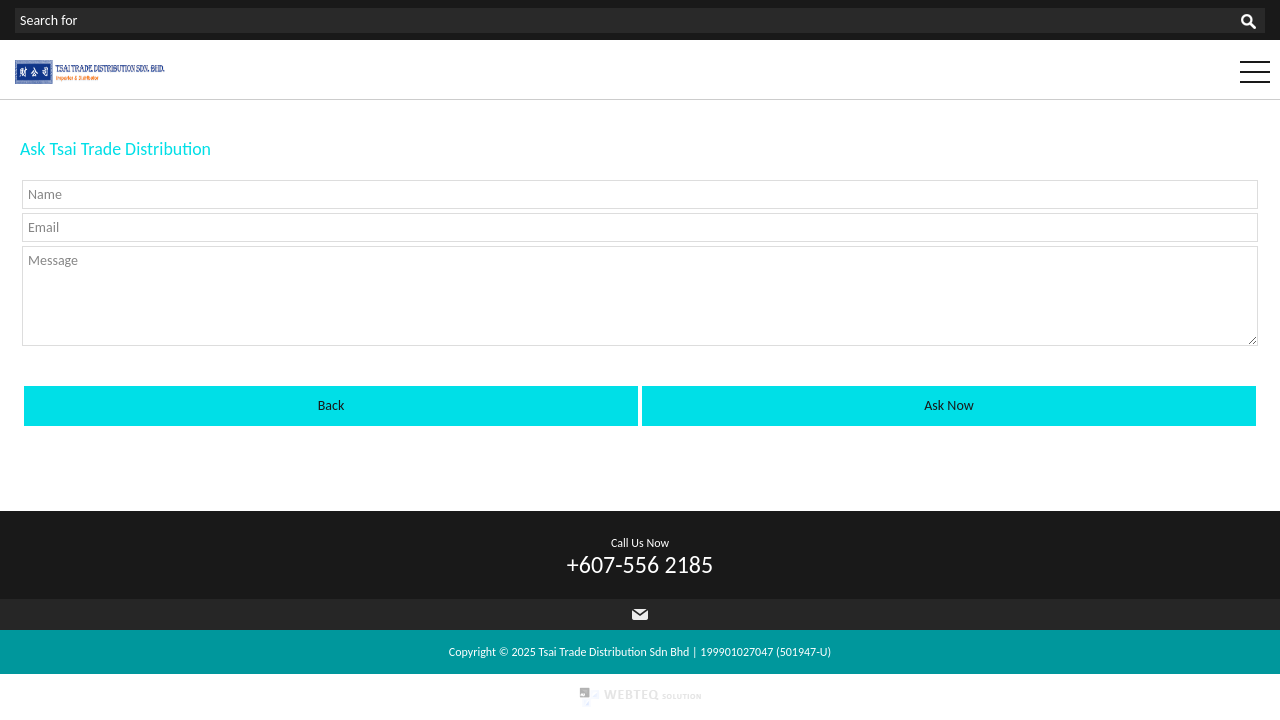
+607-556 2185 (640, 564)
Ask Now (948, 405)
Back (331, 405)
